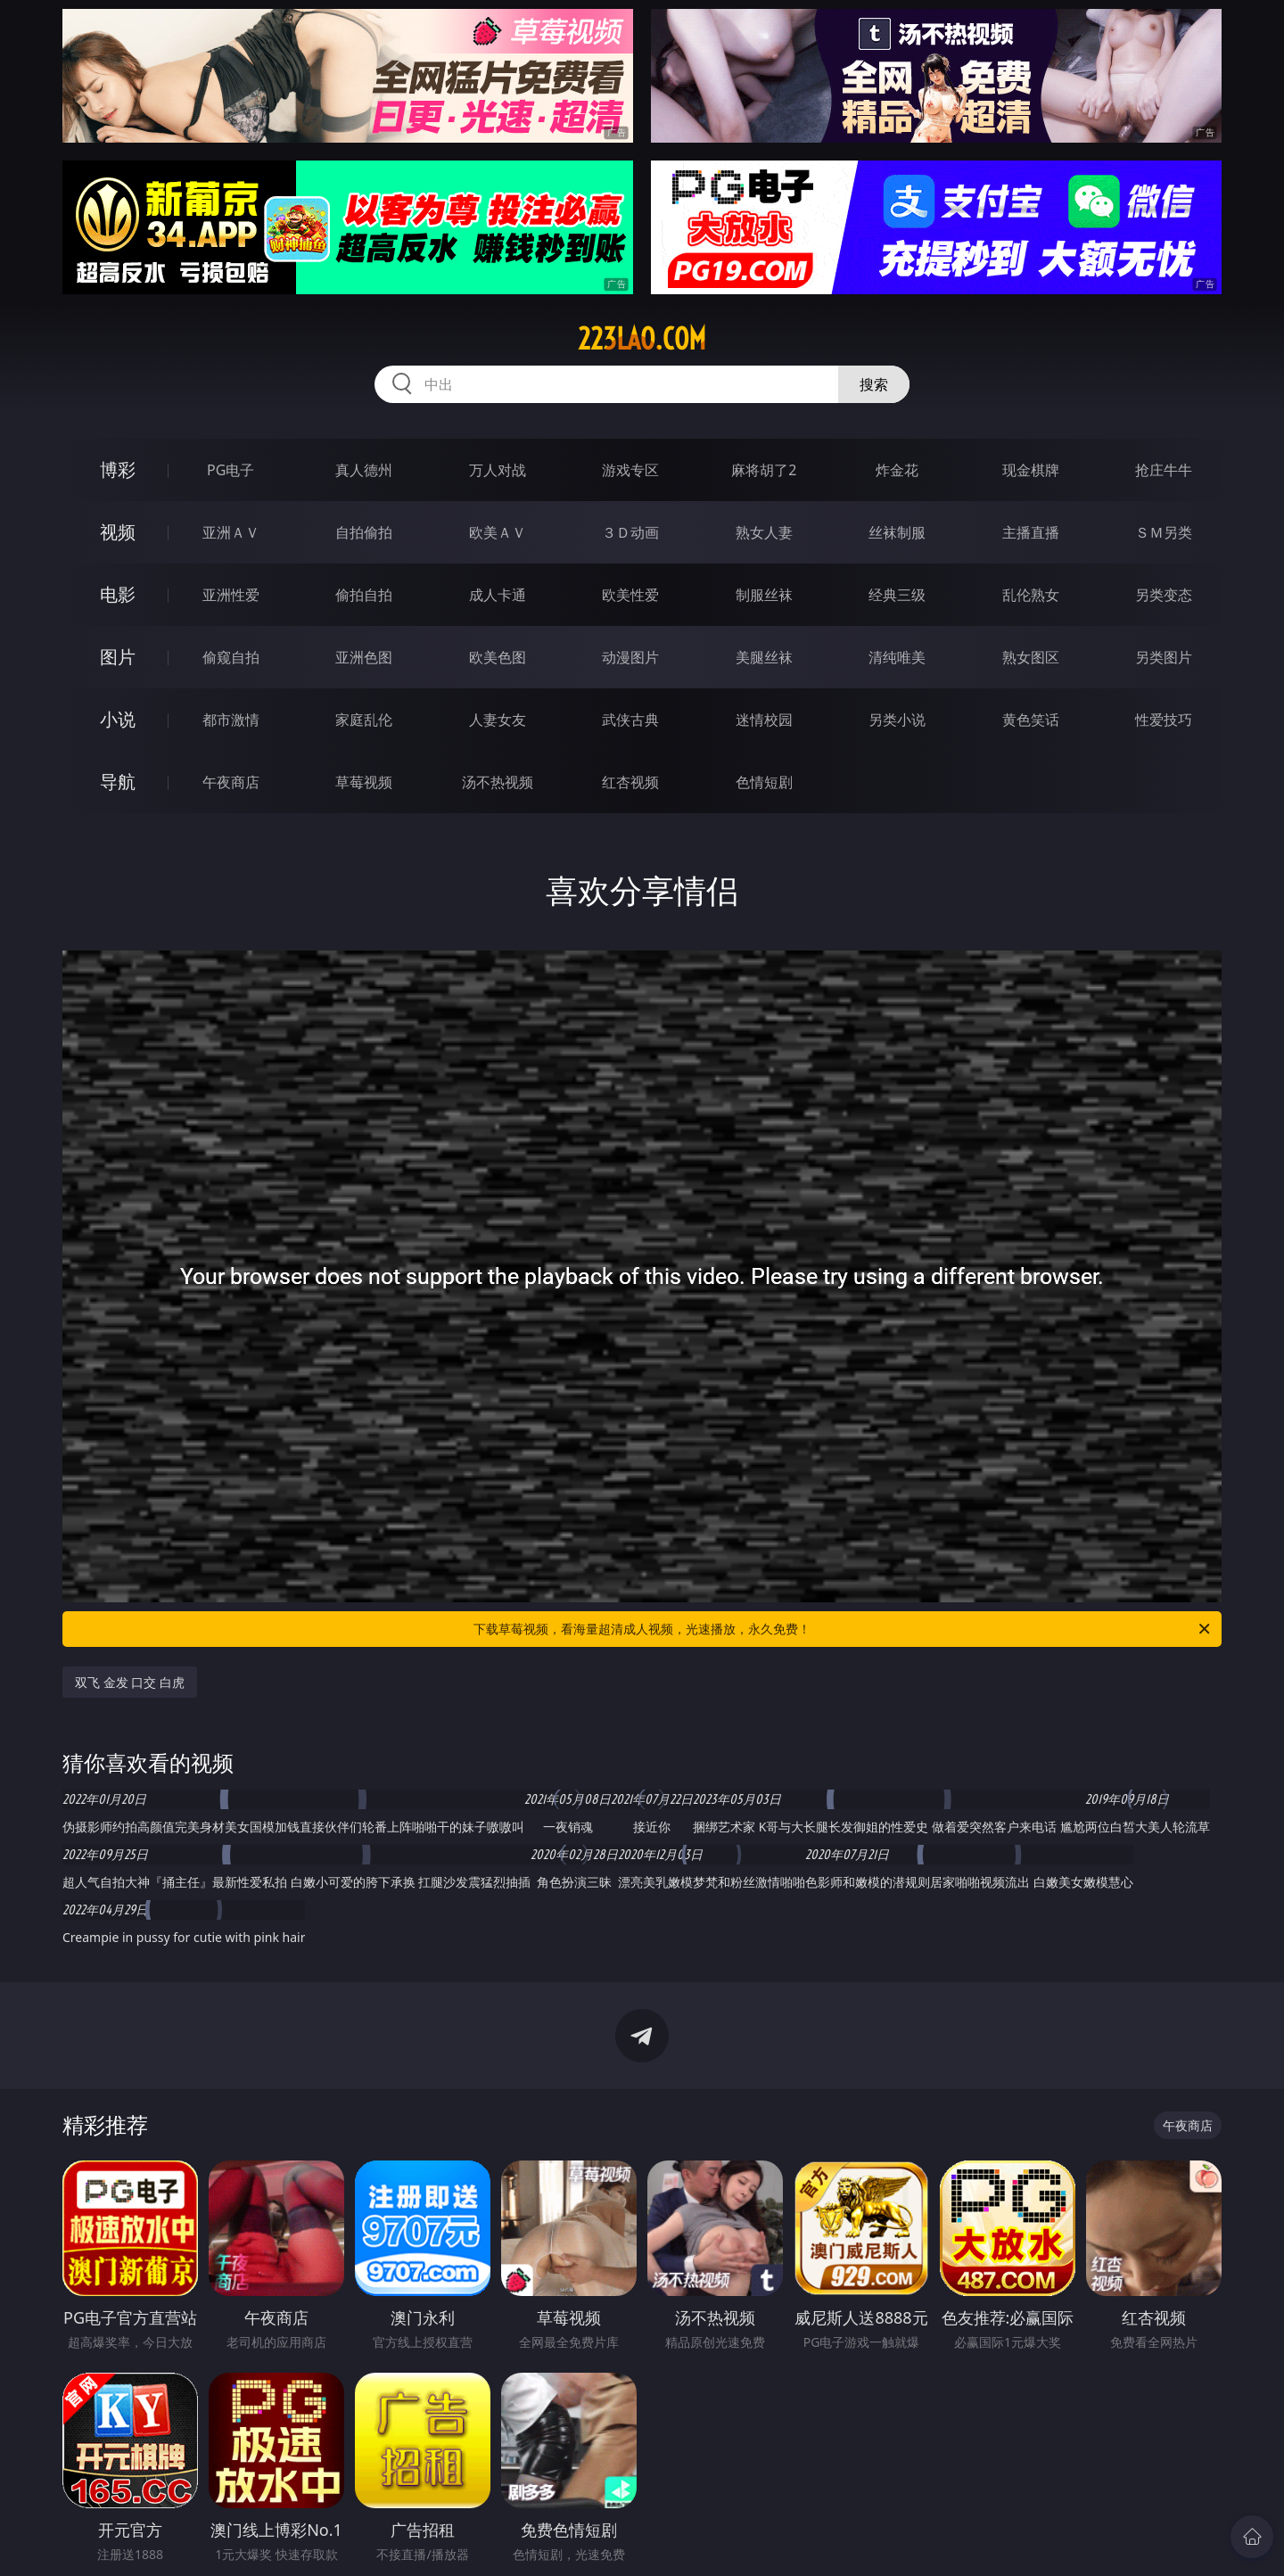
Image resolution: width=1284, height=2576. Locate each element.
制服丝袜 (764, 595)
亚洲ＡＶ (230, 532)
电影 (118, 594)
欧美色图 (497, 657)
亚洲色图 (363, 657)
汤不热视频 (497, 782)
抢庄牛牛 (1163, 470)
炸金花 (897, 470)
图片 (118, 657)
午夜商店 (230, 782)
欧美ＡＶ (497, 532)
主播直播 (1030, 532)
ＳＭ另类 (1163, 532)
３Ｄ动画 (630, 532)
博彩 (118, 469)
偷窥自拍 (230, 657)
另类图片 (1163, 657)
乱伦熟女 (1030, 595)
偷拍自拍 (363, 595)
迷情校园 (764, 719)
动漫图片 (630, 657)
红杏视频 (630, 782)
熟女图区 (1030, 657)
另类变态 (1163, 595)
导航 (118, 782)
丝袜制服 (897, 532)
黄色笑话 (1030, 719)
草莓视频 (363, 782)
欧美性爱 (630, 595)
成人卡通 (497, 595)
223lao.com (642, 339)
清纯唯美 (897, 657)
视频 (118, 532)
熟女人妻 (764, 532)
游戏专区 (630, 470)
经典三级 (897, 595)
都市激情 (230, 719)
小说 (118, 719)
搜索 (874, 384)
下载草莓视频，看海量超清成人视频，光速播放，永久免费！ (843, 1629)
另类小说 (897, 719)
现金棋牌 (1030, 470)
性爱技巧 (1163, 719)
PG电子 (230, 470)
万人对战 (497, 470)
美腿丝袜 (764, 657)
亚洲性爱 (230, 595)
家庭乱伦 (363, 719)
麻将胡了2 (763, 470)
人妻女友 (497, 719)
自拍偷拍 (363, 532)
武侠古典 (630, 719)
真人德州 (363, 470)
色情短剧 (764, 782)
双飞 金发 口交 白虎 (130, 1682)
